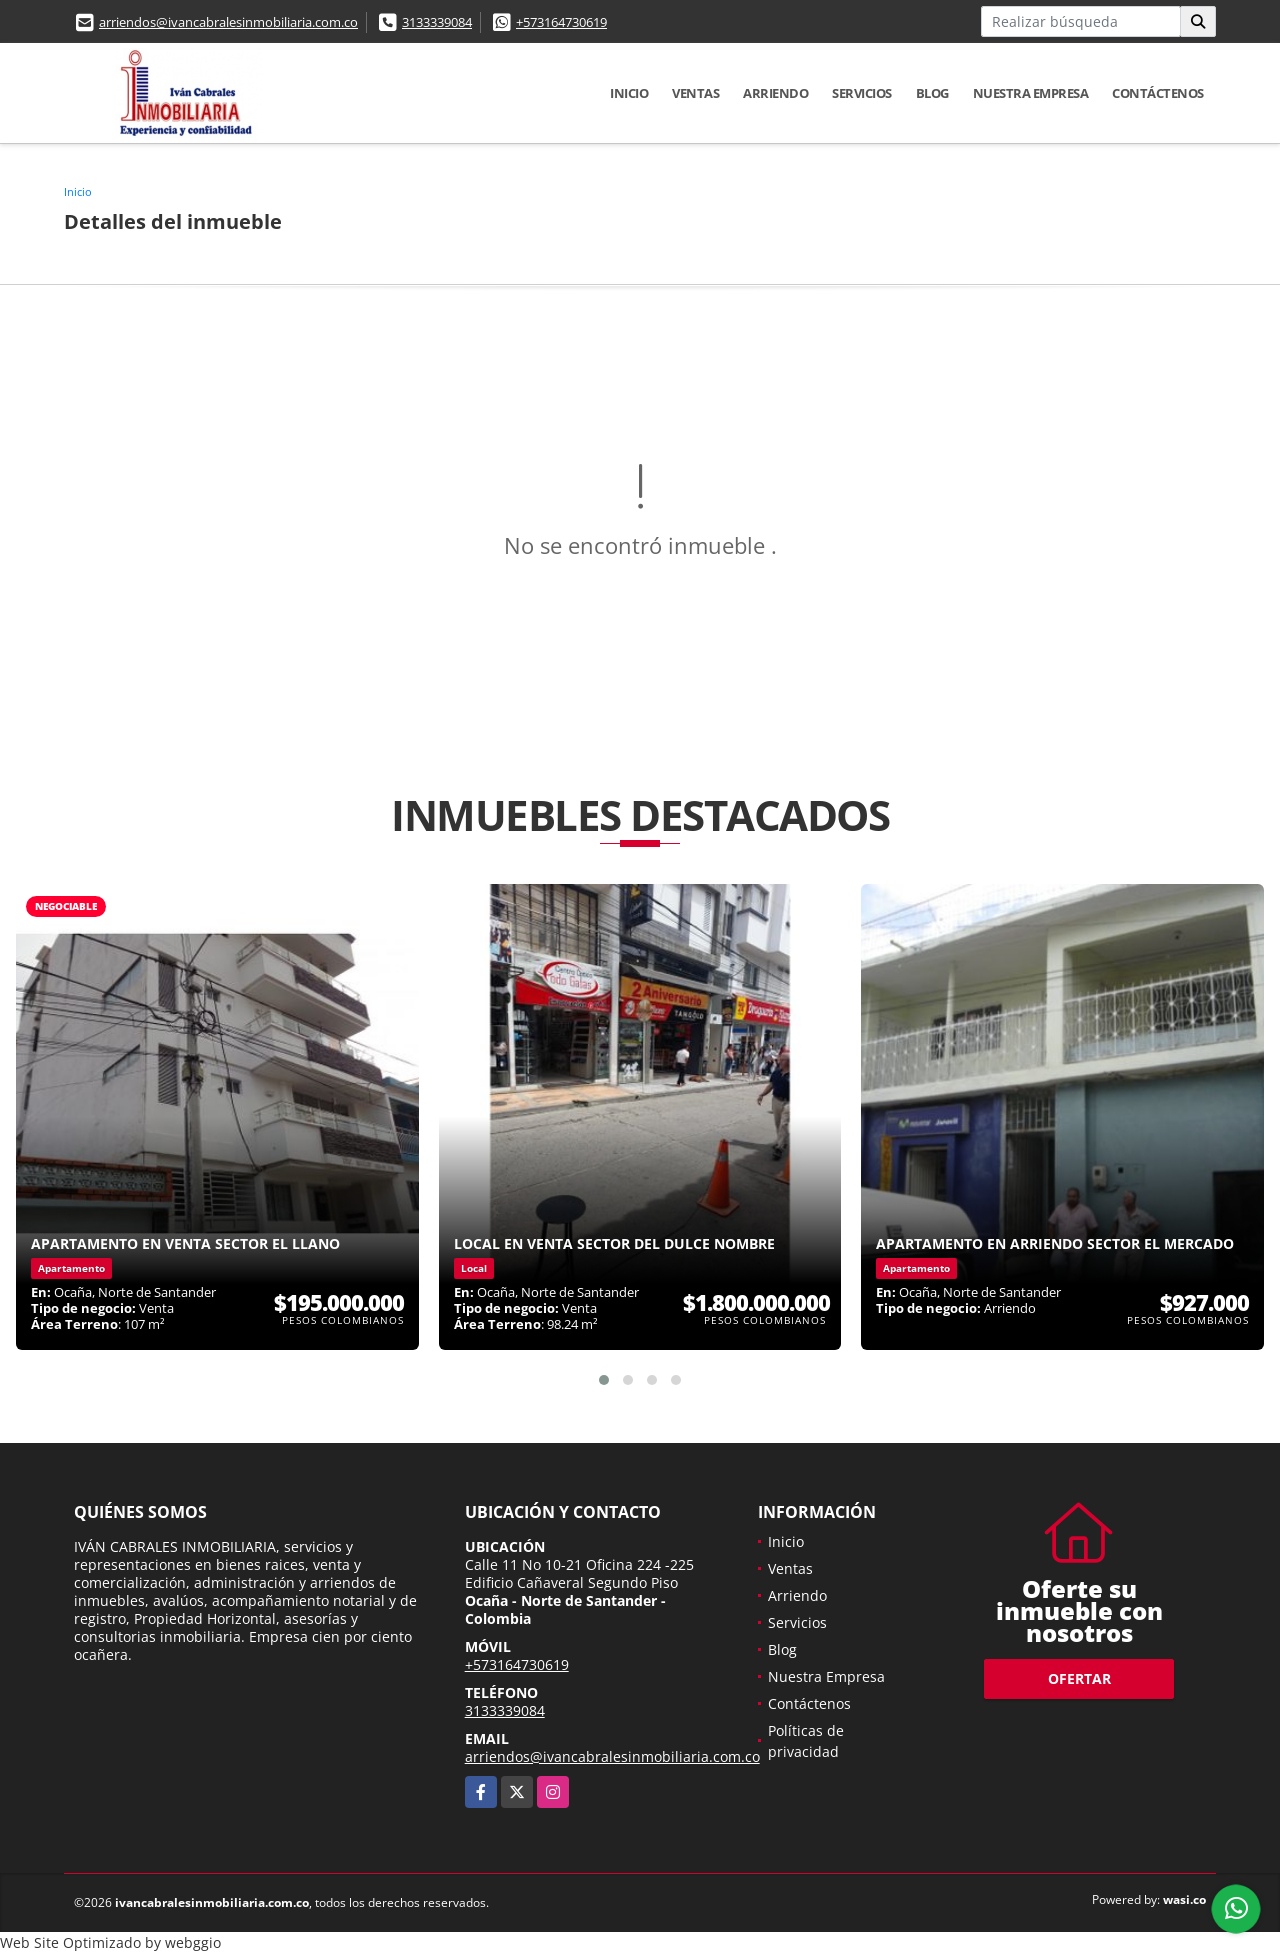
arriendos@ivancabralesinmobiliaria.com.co (228, 22)
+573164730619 (561, 22)
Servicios (862, 93)
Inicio (629, 93)
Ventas (695, 93)
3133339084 (437, 22)
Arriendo (775, 93)
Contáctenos (1158, 93)
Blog (932, 93)
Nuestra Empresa (1031, 93)
